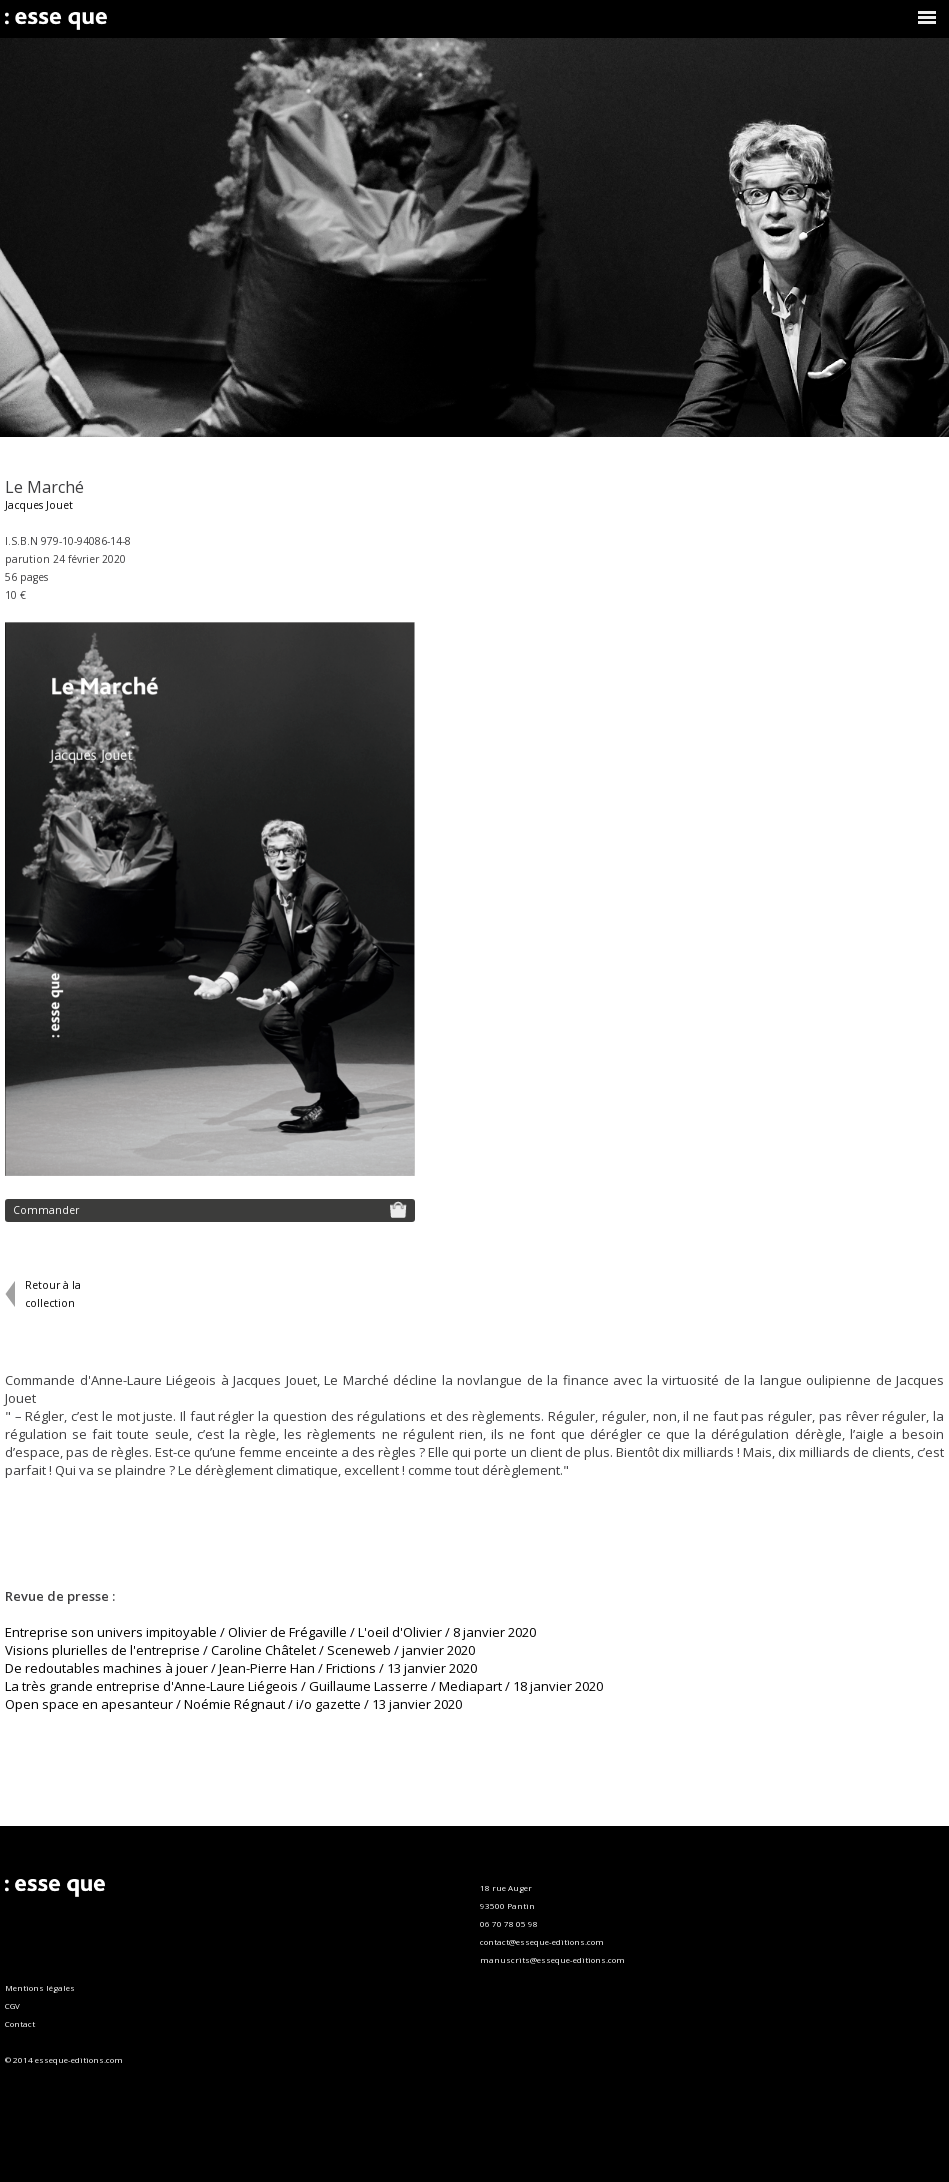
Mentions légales (40, 1987)
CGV (12, 2005)
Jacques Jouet (39, 505)
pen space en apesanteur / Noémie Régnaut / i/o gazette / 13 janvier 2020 (238, 1704)
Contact (20, 2023)
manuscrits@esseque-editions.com (552, 1959)
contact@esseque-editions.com (542, 1941)
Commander (210, 1209)
